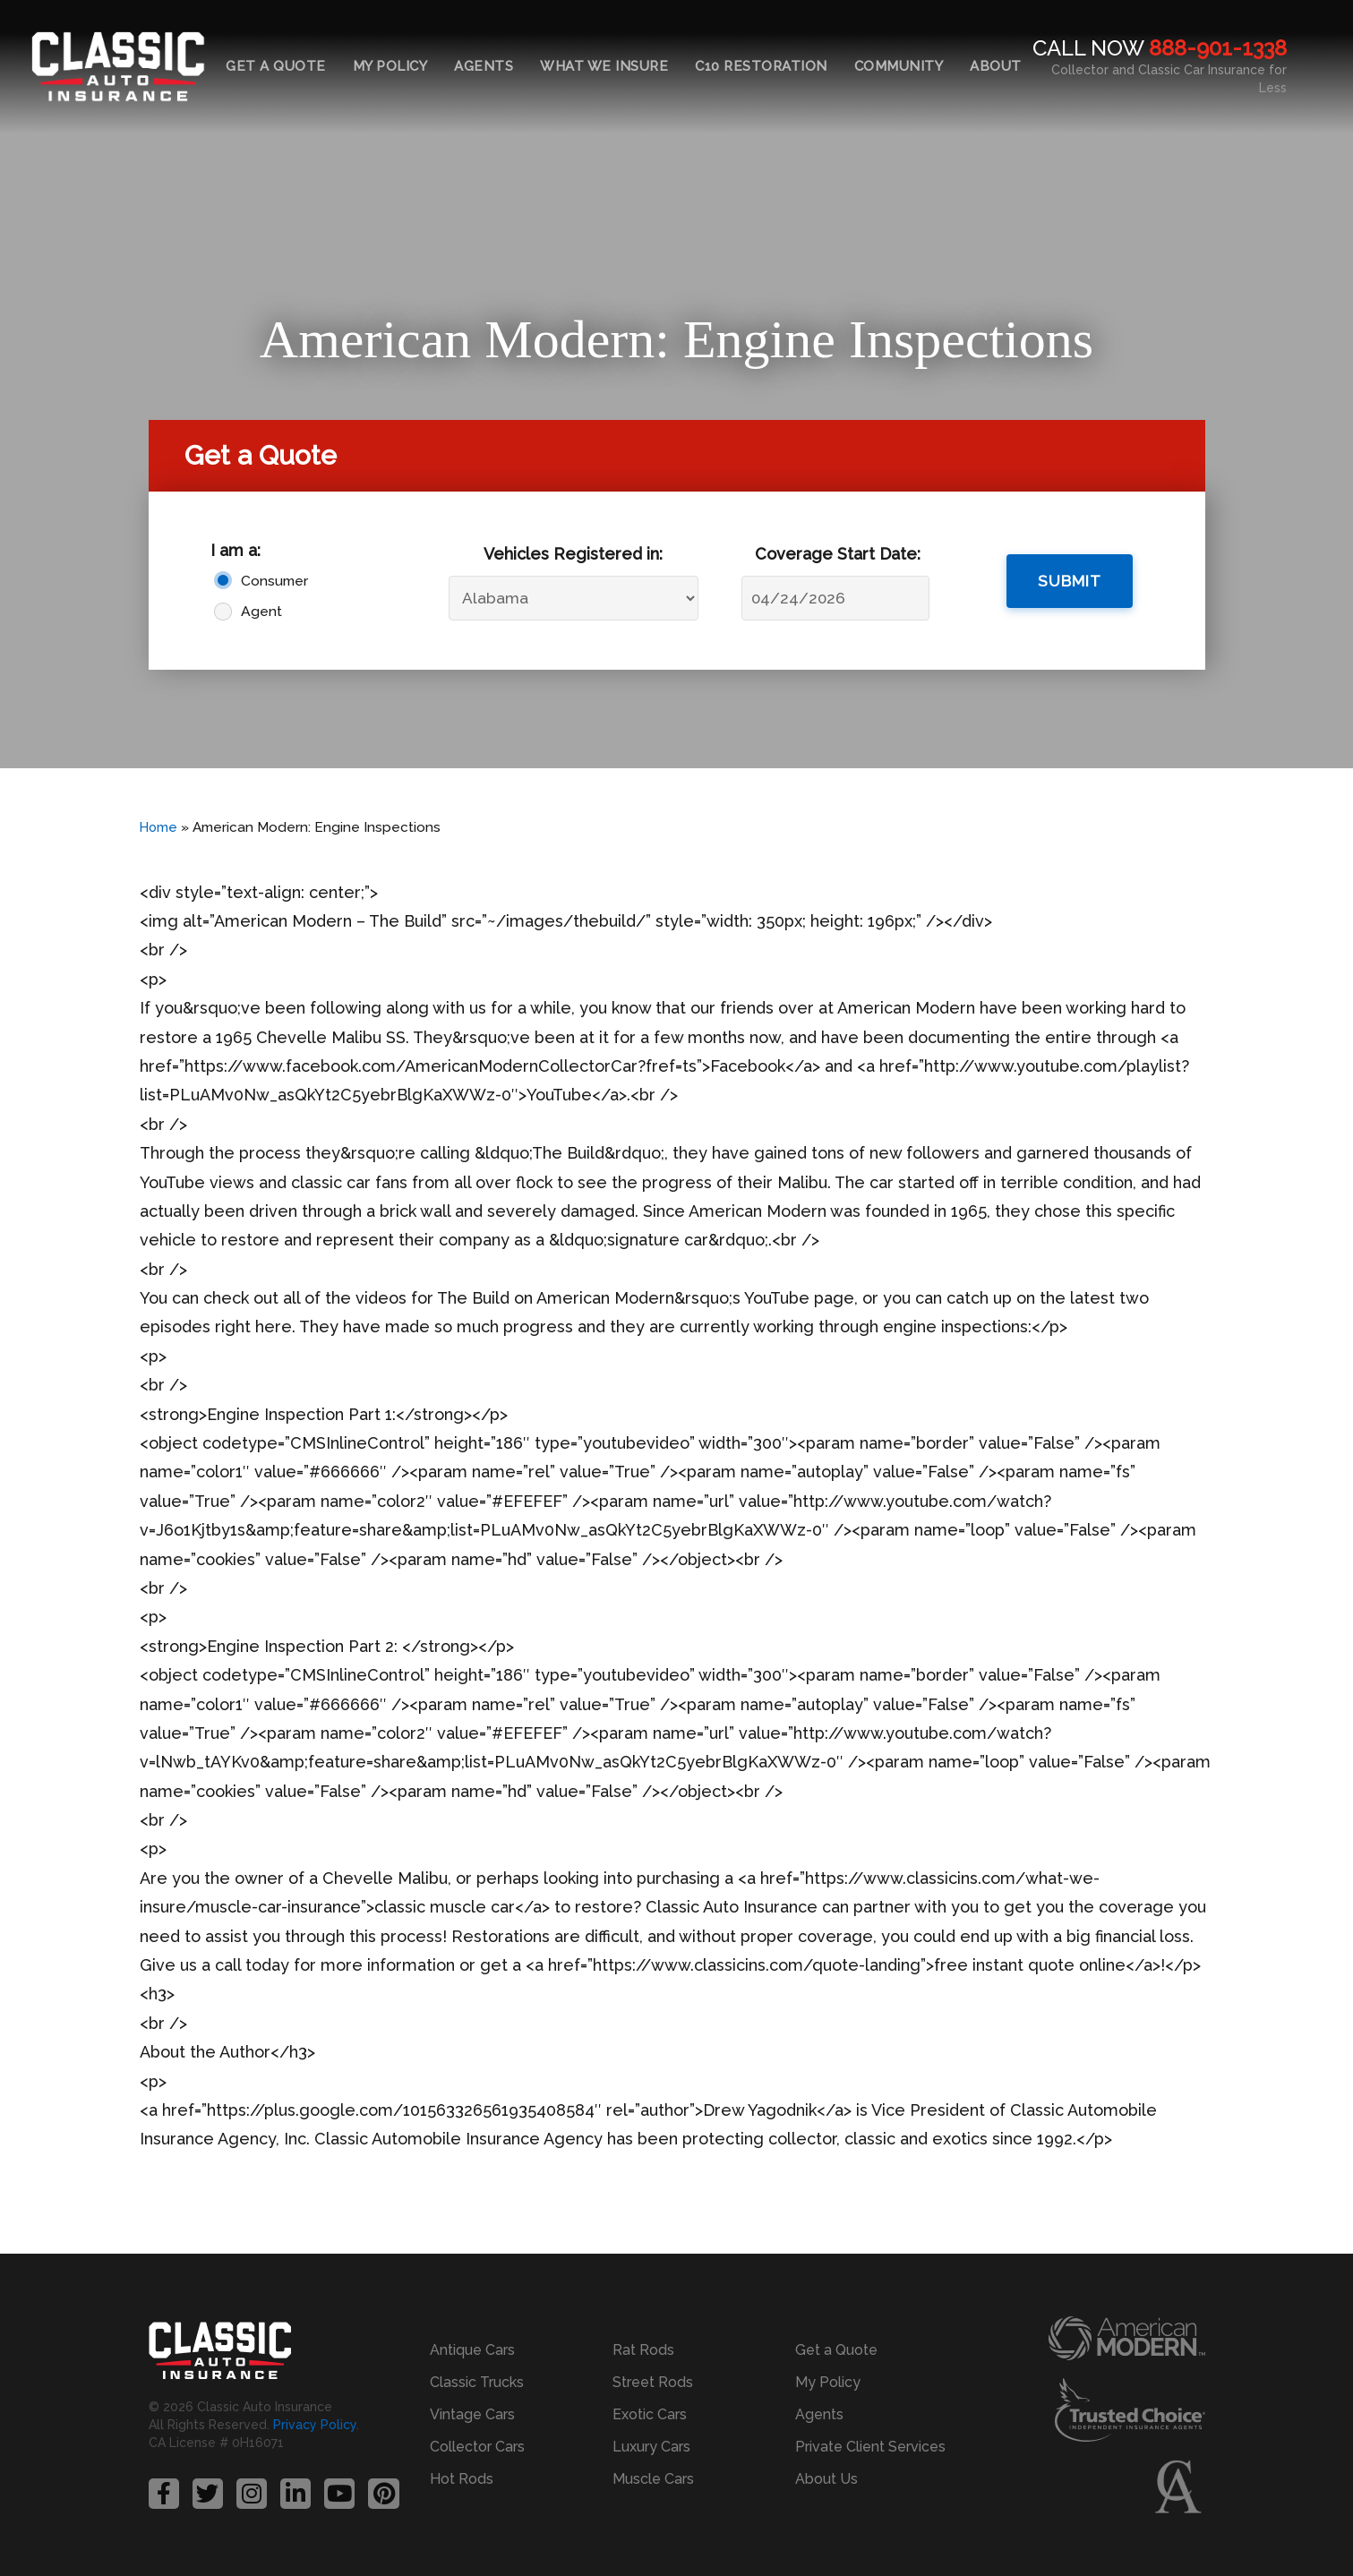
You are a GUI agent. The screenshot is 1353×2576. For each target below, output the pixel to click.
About (996, 66)
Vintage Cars (472, 2414)
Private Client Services (870, 2446)
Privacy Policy (314, 2425)
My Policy (390, 66)
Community (899, 66)
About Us (826, 2478)
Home (159, 827)
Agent (261, 611)
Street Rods (652, 2382)
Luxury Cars (651, 2446)
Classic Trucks (477, 2382)
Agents (483, 66)
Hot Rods (461, 2478)
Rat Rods (643, 2349)
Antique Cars (472, 2349)
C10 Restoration (761, 66)
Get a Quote (276, 66)
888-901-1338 (1218, 48)
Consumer (274, 580)
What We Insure (604, 66)
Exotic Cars (649, 2414)
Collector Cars (477, 2446)
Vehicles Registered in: (573, 553)
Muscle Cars (653, 2478)
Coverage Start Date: (838, 553)
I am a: (235, 550)
